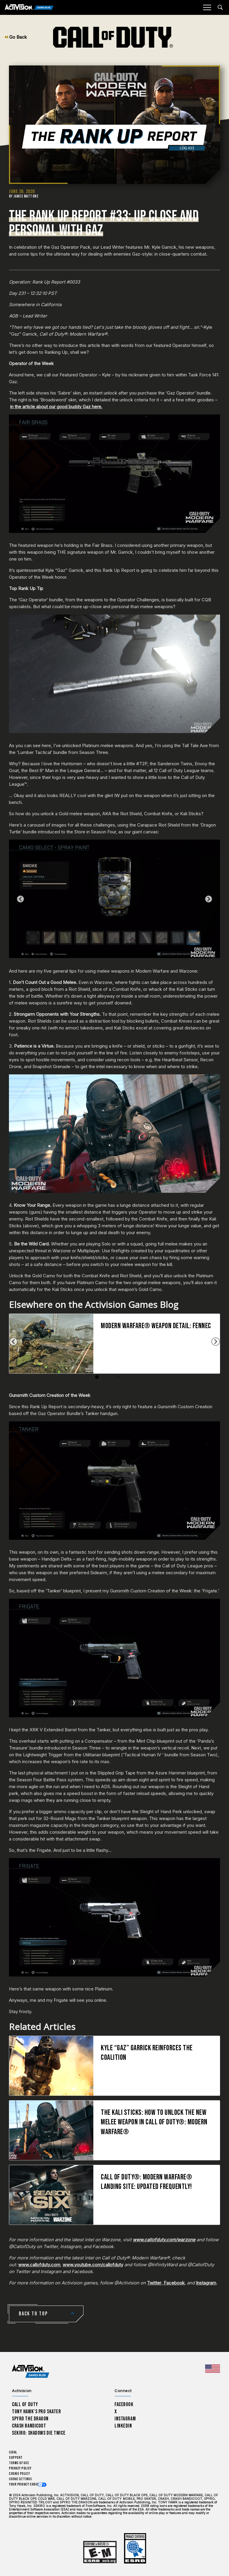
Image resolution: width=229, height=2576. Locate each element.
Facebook (174, 2283)
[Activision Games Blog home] (30, 2371)
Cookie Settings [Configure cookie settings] (20, 2479)
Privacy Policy (20, 2468)
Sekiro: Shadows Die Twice (38, 2433)
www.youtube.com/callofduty (93, 2264)
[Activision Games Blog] (29, 8)
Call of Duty (25, 2404)
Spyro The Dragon (30, 2419)
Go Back (15, 37)
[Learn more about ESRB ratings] (100, 2552)
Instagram (206, 2283)
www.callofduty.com (39, 2264)
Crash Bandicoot (29, 2426)
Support (16, 2458)
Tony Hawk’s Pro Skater (36, 2411)
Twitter (154, 2283)
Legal (13, 2452)
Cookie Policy (19, 2474)
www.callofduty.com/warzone (164, 2239)
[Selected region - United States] (212, 2368)
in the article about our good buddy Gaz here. (56, 406)
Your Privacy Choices (25, 2484)
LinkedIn (123, 2426)
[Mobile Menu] (207, 7)
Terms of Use (19, 2463)
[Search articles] (220, 7)
